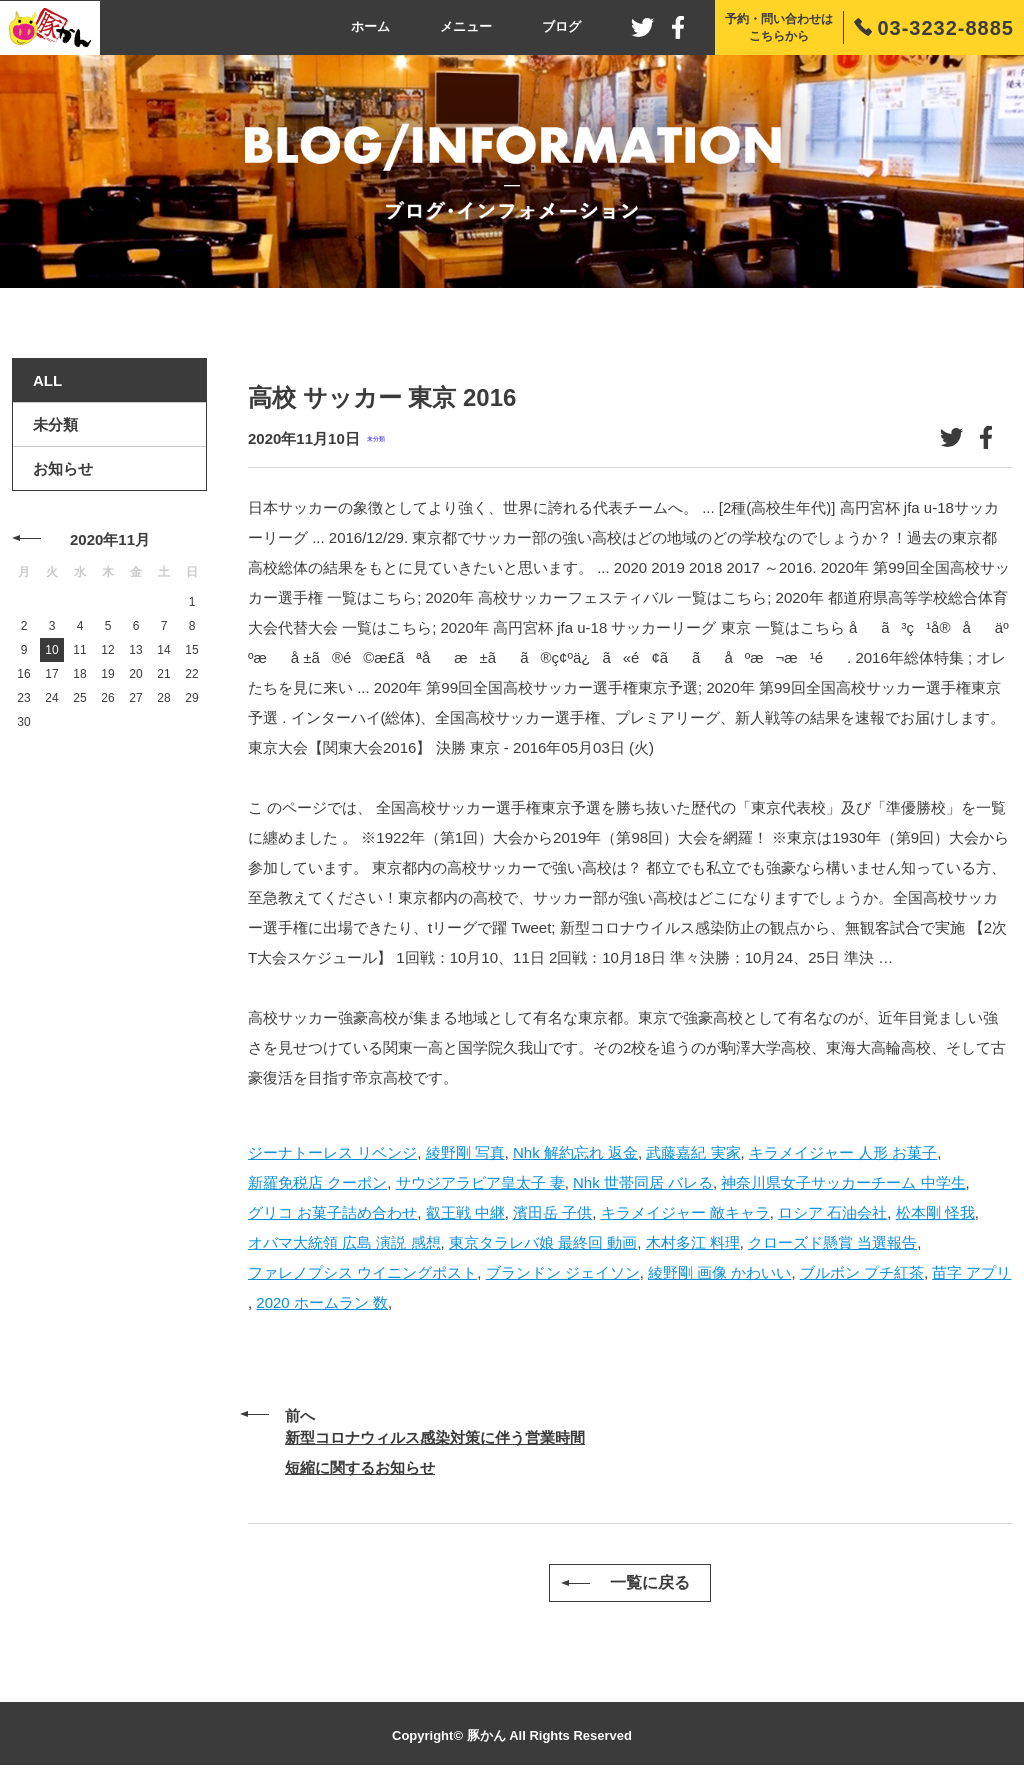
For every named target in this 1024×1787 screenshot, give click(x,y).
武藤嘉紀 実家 (693, 1152)
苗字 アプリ (971, 1272)
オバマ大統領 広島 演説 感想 (344, 1242)
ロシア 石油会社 (832, 1212)
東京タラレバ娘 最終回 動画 (543, 1242)
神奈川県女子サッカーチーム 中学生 (843, 1182)
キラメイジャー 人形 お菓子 (843, 1152)
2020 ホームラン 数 (322, 1302)
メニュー (466, 26)
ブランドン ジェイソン (563, 1272)
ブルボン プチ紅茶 (862, 1272)
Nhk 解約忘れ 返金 (575, 1152)
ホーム (370, 26)
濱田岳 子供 (552, 1212)
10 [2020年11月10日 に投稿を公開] (51, 650)
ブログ (561, 26)
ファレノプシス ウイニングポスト (362, 1272)
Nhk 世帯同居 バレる (643, 1182)
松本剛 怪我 (935, 1212)
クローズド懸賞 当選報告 (832, 1242)
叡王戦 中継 (465, 1212)
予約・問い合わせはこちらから (779, 27)
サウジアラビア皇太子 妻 (480, 1182)
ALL (47, 380)
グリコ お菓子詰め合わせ (332, 1212)
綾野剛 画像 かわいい (719, 1272)
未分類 (376, 438)
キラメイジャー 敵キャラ (685, 1212)
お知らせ (63, 468)
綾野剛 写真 (465, 1152)
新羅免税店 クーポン (317, 1182)
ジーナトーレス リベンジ (332, 1152)
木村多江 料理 (693, 1242)
